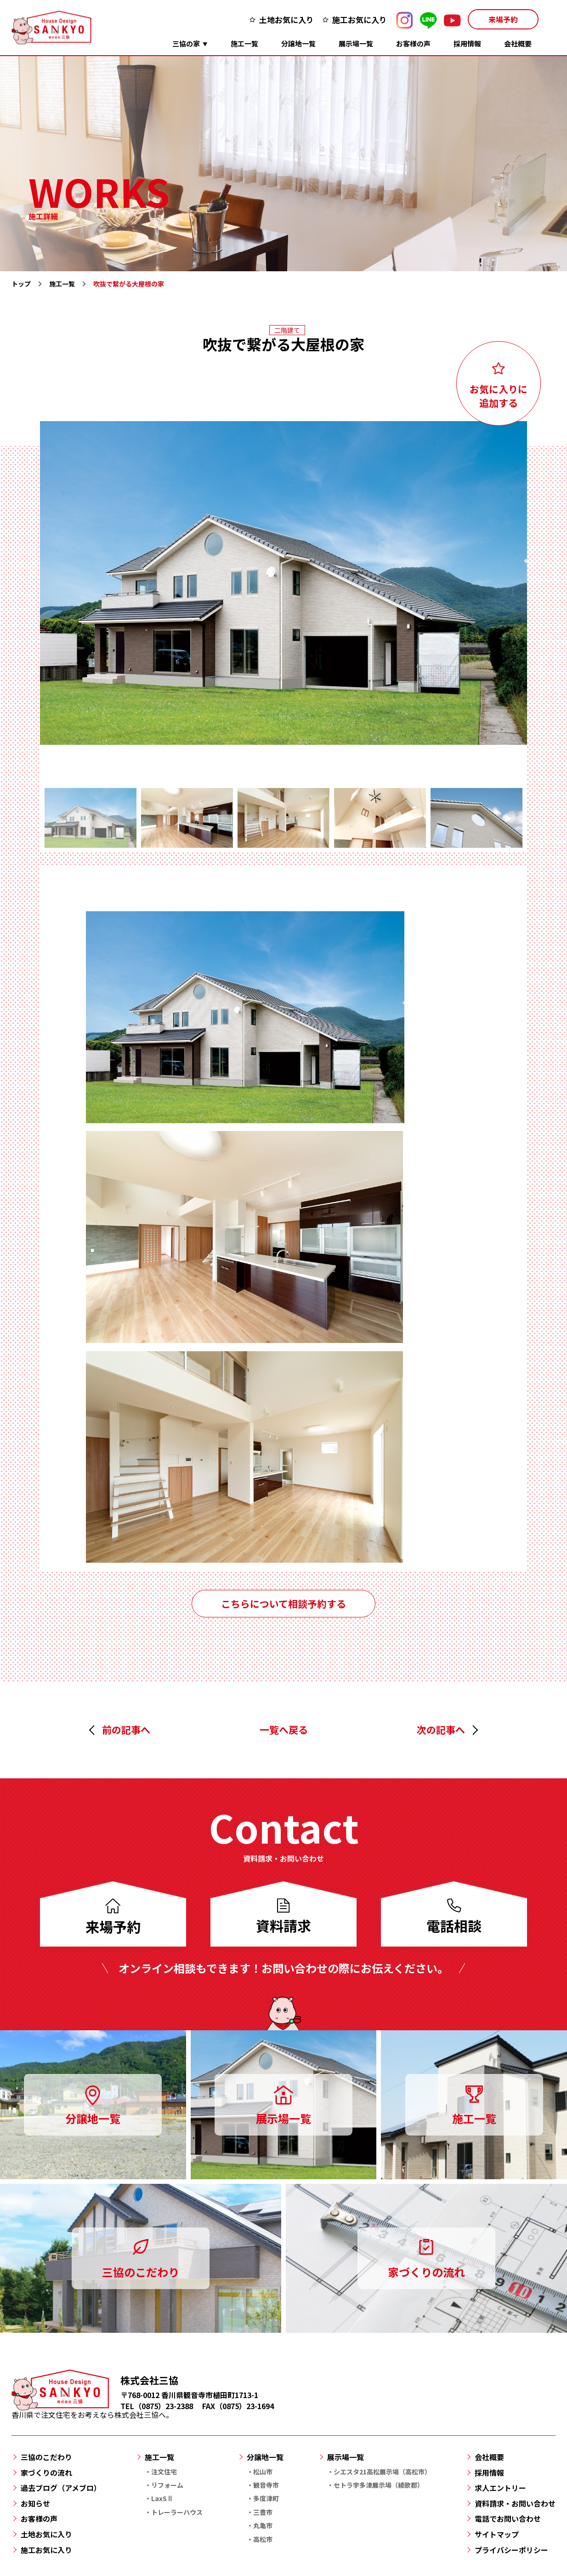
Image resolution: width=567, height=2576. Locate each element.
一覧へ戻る (284, 1729)
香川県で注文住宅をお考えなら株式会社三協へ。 (92, 2410)
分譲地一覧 (298, 43)
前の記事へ (126, 1729)
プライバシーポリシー (511, 2549)
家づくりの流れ (46, 2472)
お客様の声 (413, 43)
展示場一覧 (356, 43)
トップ (21, 283)
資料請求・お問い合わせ (515, 2503)
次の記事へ (441, 1729)
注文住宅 (164, 2471)
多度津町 (266, 2498)
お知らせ (35, 2503)
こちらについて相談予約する (283, 1604)
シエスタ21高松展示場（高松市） (382, 2471)
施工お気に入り (359, 19)
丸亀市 (262, 2525)
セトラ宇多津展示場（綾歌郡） (379, 2485)
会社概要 (518, 43)
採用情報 (467, 43)
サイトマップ (497, 2534)
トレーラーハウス (177, 2512)
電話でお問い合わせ (508, 2518)
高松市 (262, 2539)
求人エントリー (500, 2487)
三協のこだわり (46, 2456)
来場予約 (503, 19)
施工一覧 (244, 43)
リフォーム (167, 2485)
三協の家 (186, 43)
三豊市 (262, 2512)
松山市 (262, 2471)
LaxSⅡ (162, 2498)
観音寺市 (266, 2485)
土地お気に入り (286, 19)
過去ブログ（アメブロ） (61, 2487)
